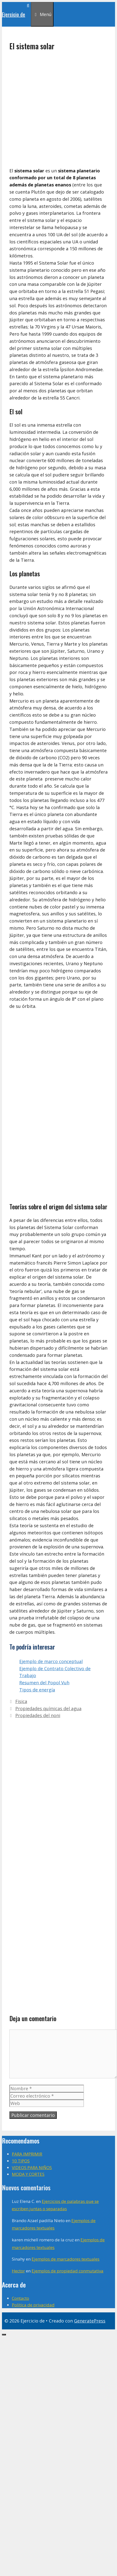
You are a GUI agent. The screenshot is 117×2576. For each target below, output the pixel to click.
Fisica (21, 1701)
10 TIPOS (21, 2161)
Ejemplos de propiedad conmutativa (67, 2271)
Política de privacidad (33, 2305)
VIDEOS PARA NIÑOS (32, 2167)
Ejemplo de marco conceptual (51, 1661)
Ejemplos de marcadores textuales (65, 2259)
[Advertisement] (52, 109)
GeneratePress (89, 2321)
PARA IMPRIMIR (27, 2154)
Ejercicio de (13, 14)
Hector (18, 2271)
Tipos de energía (37, 1690)
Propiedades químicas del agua (48, 1708)
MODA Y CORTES (28, 2174)
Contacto (20, 2298)
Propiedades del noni (37, 1715)
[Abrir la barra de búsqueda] (28, 5)
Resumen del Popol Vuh (44, 1683)
